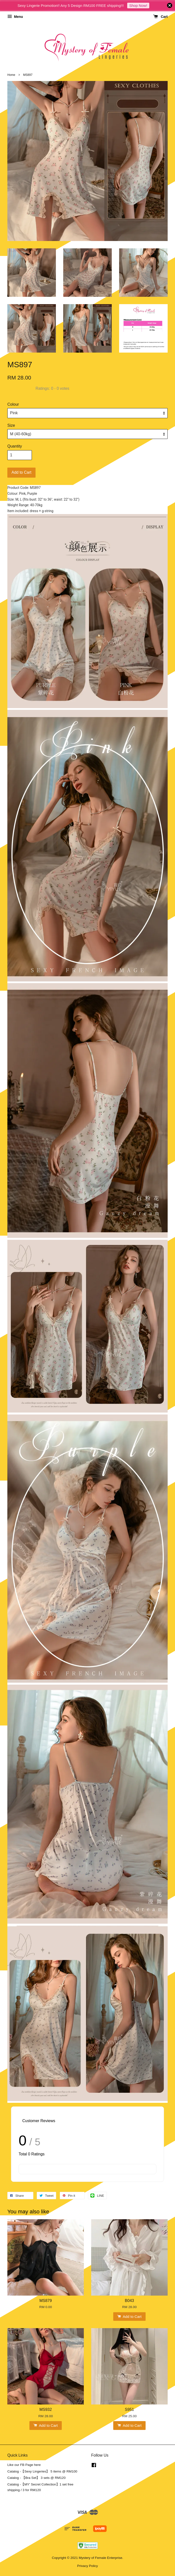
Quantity (14, 446)
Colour (13, 404)
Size (11, 425)
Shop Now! (138, 5)
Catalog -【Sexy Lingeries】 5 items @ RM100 (42, 2471)
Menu (15, 16)
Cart (160, 16)
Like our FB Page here (24, 2465)
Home (11, 75)
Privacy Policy (87, 2566)
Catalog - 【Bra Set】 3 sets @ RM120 (36, 2478)
